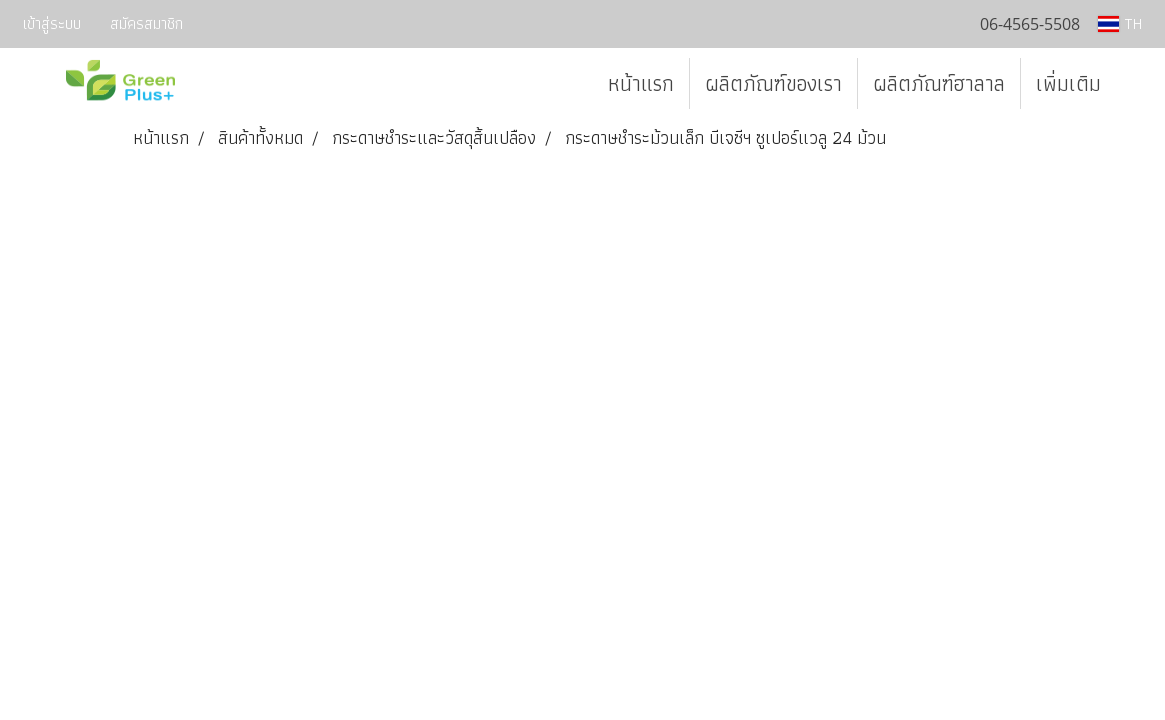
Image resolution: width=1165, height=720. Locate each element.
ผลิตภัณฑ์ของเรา (773, 83)
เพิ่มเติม (1068, 83)
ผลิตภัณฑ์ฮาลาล (939, 83)
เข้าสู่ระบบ (52, 23)
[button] (1134, 84)
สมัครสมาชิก (146, 23)
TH (1120, 23)
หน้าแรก (641, 83)
